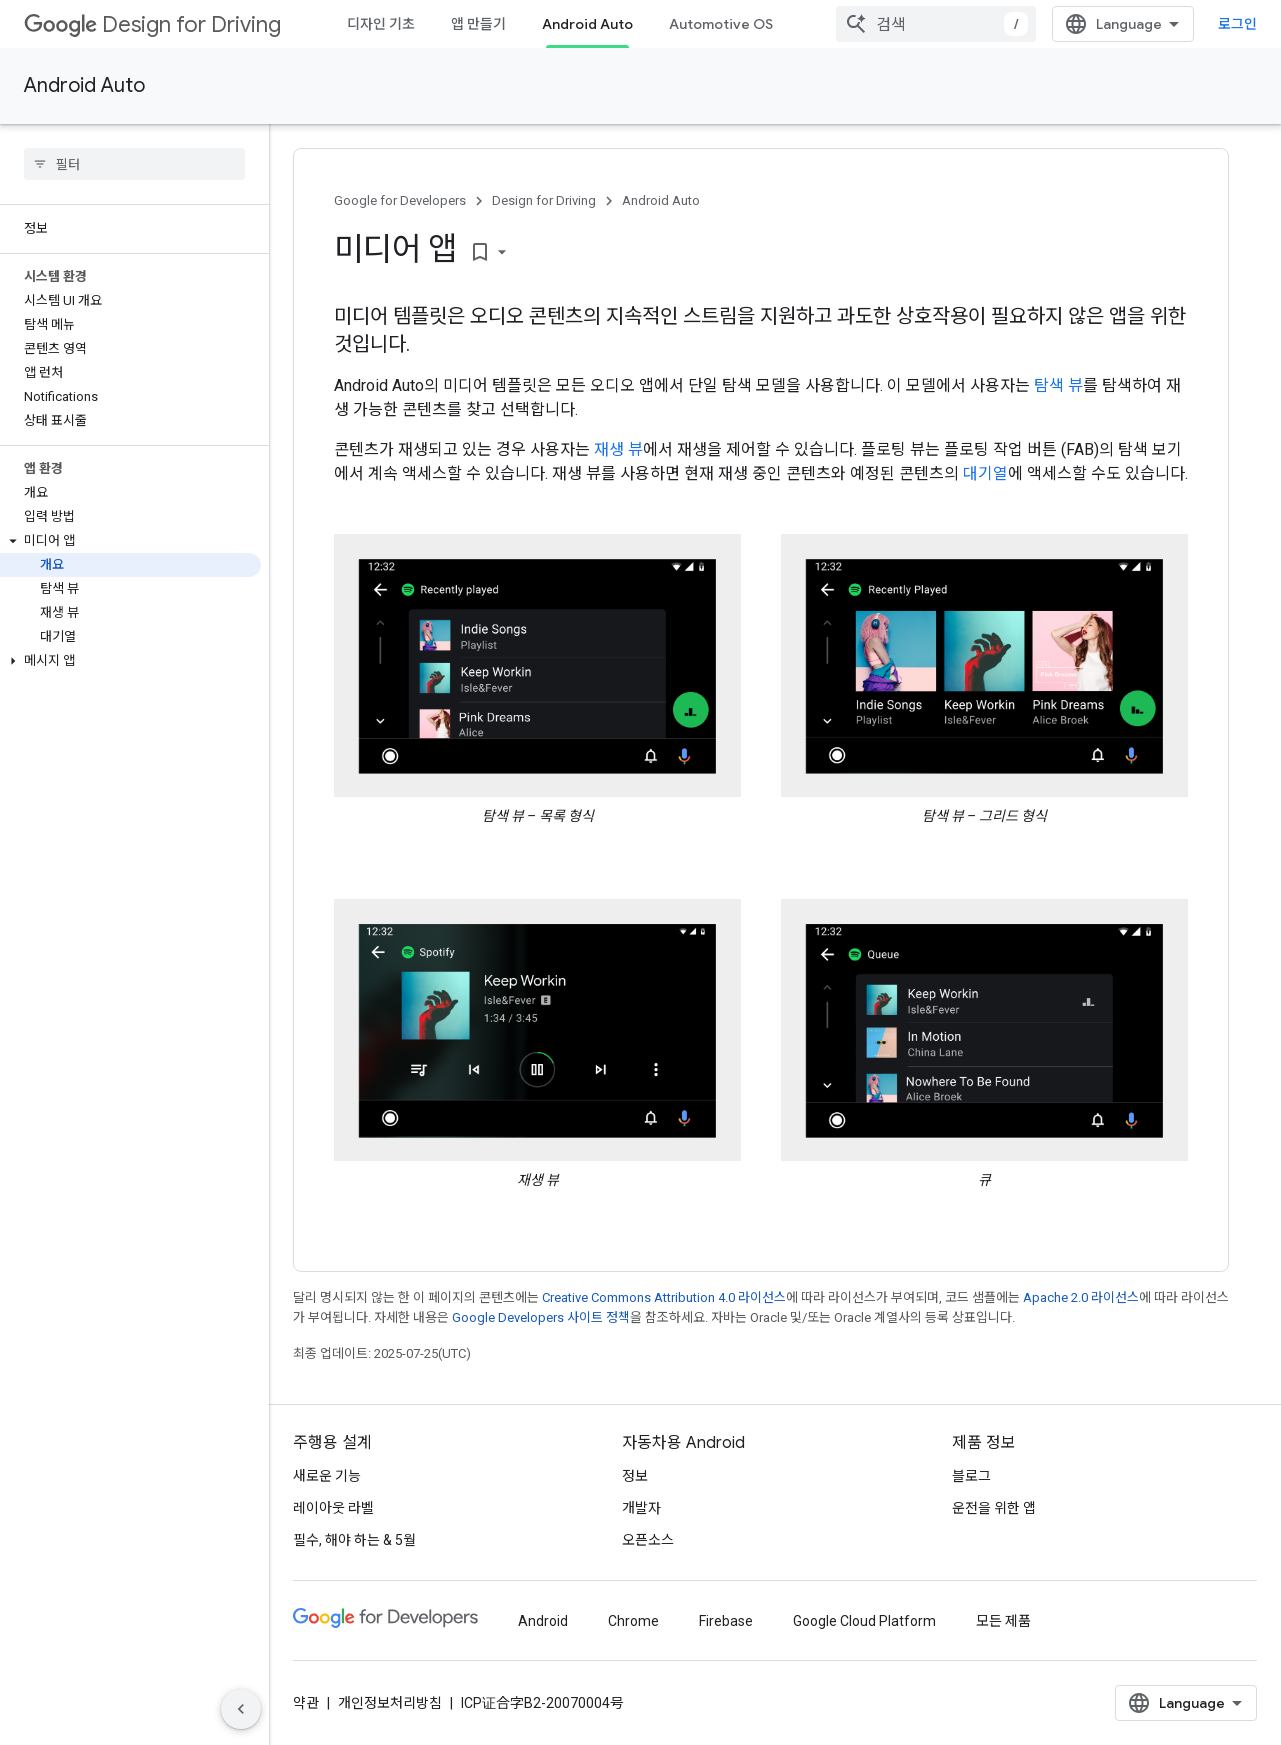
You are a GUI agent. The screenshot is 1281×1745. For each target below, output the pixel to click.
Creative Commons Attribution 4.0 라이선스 (664, 1297)
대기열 (985, 473)
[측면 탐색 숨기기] (241, 1709)
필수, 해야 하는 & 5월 (354, 1540)
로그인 (1237, 24)
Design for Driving (152, 24)
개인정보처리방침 (390, 1703)
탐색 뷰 (1058, 385)
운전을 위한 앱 (994, 1508)
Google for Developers (400, 200)
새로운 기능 (327, 1476)
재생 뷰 (618, 449)
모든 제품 (1003, 1621)
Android (543, 1621)
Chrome (633, 1621)
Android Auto (84, 85)
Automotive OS (721, 24)
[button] (130, 541)
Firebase (726, 1621)
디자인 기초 (381, 24)
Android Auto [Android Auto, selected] (587, 24)
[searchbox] (134, 164)
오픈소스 (648, 1540)
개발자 (641, 1508)
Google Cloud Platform (864, 1621)
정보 (635, 1476)
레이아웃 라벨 (333, 1508)
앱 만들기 (478, 24)
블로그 (971, 1476)
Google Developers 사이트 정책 (541, 1317)
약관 (306, 1703)
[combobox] (936, 24)
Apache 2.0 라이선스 (1081, 1297)
